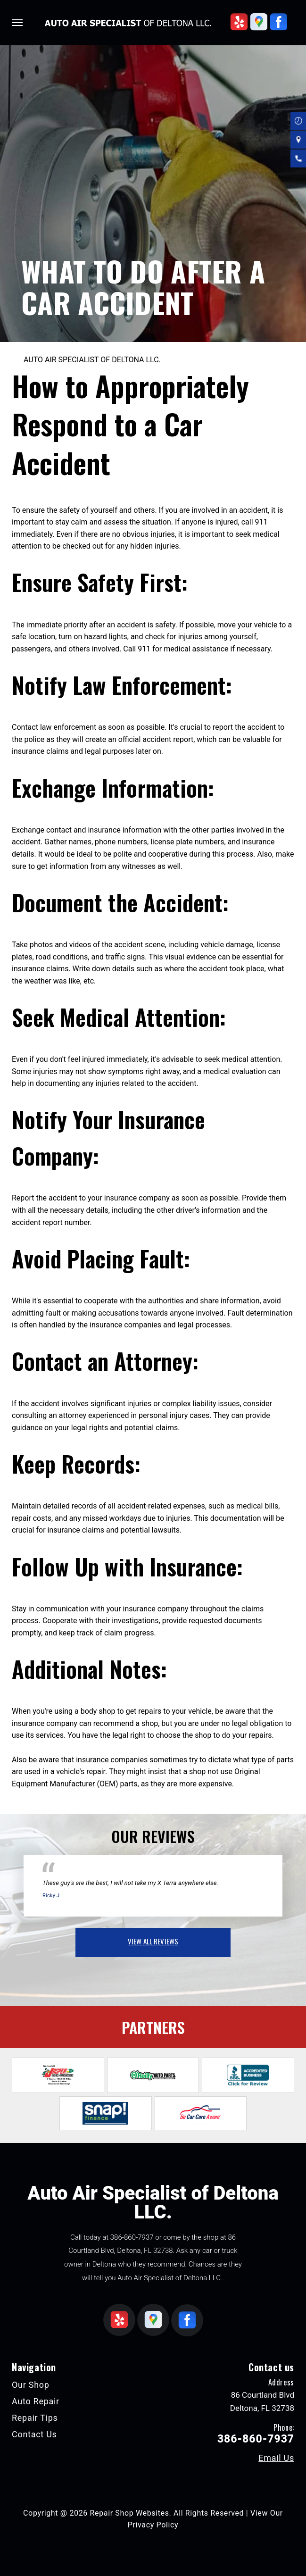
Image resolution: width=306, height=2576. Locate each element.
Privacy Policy (153, 2524)
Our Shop (31, 2385)
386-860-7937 (132, 2237)
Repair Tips (35, 2418)
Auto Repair (35, 2401)
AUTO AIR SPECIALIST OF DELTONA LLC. (92, 359)
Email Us (276, 2458)
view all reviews (153, 1941)
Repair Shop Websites (129, 2513)
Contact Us (34, 2434)
